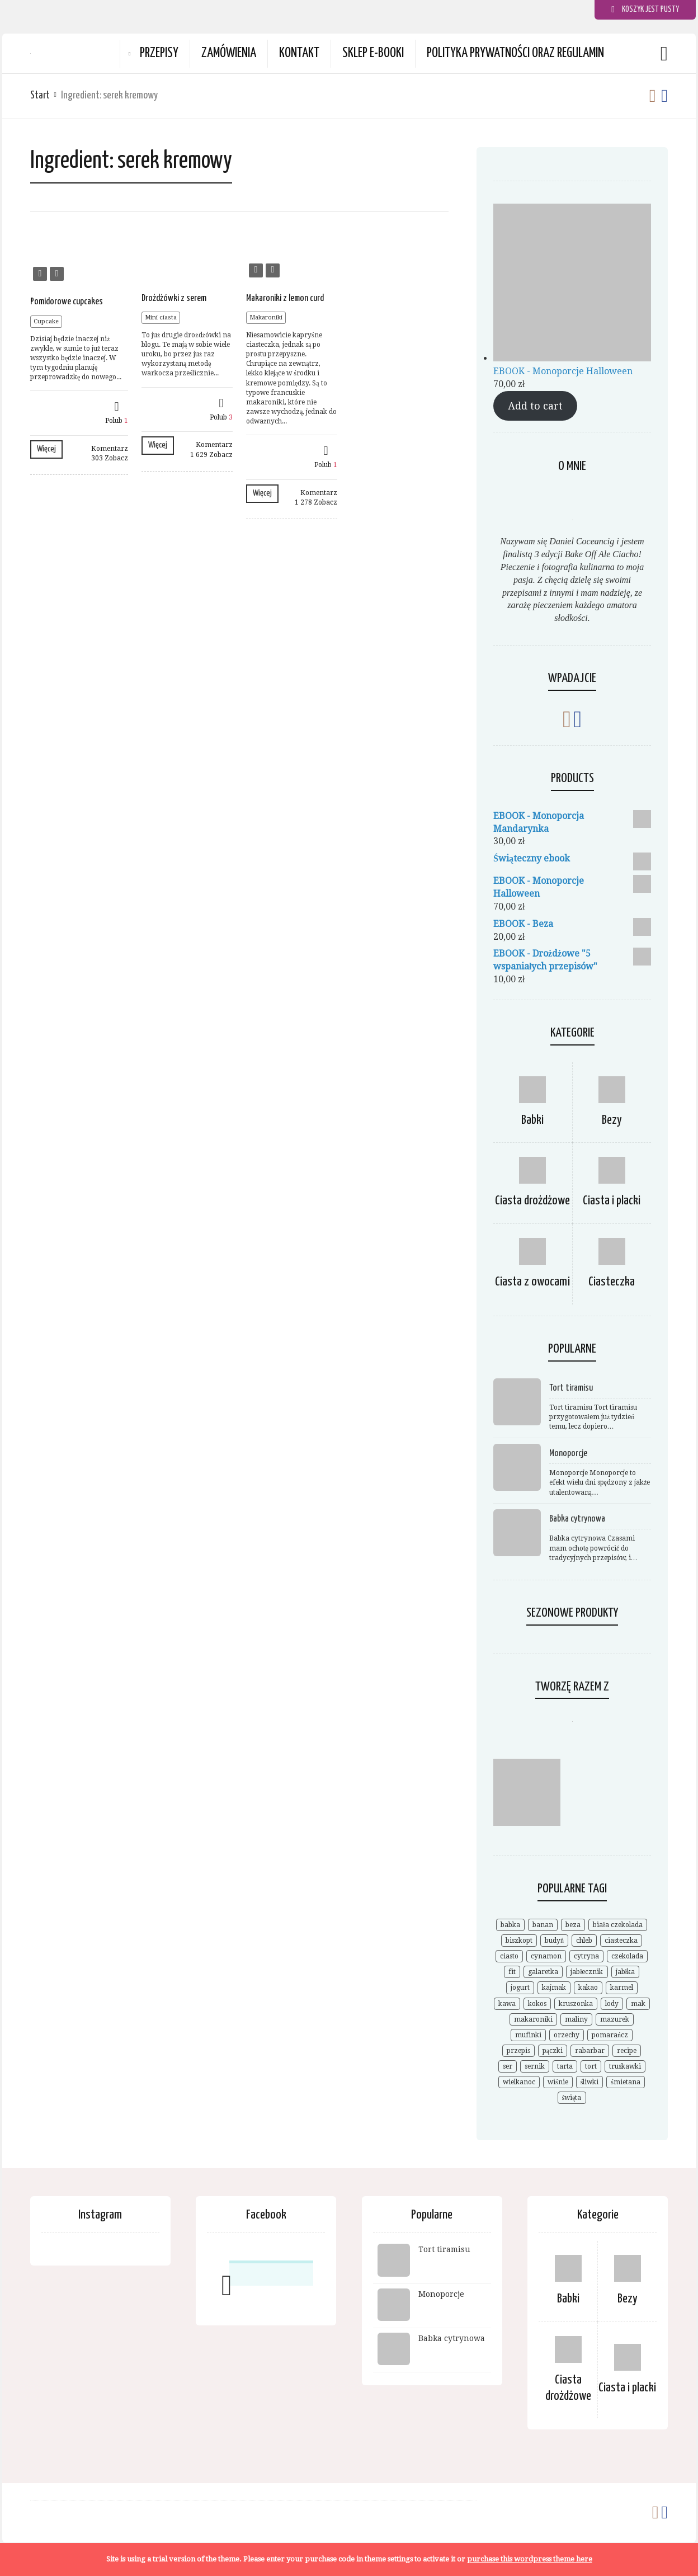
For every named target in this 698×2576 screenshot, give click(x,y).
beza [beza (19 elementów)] (573, 1925)
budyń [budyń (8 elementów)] (554, 1940)
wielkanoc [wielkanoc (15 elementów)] (519, 2082)
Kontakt (299, 53)
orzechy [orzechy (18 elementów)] (566, 2035)
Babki (532, 1120)
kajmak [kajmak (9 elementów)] (554, 1987)
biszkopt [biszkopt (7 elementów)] (519, 1940)
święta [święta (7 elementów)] (572, 2098)
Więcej (46, 449)
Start (40, 95)
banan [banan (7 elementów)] (542, 1925)
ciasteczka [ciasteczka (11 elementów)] (621, 1940)
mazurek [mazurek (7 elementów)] (614, 2019)
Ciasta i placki (611, 1200)
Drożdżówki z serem (174, 298)
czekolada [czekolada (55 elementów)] (627, 1956)
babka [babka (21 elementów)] (510, 1925)
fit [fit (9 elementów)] (512, 1972)
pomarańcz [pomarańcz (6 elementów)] (610, 2035)
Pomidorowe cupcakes (66, 302)
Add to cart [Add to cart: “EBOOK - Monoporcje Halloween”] (535, 406)
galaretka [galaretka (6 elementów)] (543, 1972)
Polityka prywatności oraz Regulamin (515, 53)
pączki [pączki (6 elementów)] (553, 2051)
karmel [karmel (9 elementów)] (621, 1987)
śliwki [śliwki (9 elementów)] (590, 2082)
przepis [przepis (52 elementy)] (518, 2051)
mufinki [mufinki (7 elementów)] (528, 2035)
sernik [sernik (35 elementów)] (535, 2066)
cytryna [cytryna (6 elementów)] (586, 1956)
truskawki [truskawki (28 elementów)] (625, 2066)
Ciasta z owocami (532, 1281)
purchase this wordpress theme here (529, 2559)
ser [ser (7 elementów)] (507, 2066)
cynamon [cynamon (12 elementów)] (546, 1956)
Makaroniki (265, 317)
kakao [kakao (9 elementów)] (588, 1987)
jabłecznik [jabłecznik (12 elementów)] (586, 1972)
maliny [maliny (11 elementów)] (576, 2019)
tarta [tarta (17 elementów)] (565, 2066)
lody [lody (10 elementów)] (612, 2004)
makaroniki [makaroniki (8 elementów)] (533, 2019)
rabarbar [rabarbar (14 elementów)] (590, 2051)
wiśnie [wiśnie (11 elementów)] (558, 2082)
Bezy (612, 1120)
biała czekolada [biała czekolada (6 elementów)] (617, 1925)
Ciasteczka (611, 1281)
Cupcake (46, 321)
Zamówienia (228, 53)
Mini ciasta (161, 317)
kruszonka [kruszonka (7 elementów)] (576, 2004)
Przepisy (159, 53)
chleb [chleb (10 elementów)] (584, 1940)
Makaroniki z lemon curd (285, 298)
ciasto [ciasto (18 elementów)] (509, 1956)
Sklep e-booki (373, 53)
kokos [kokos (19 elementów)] (537, 2004)
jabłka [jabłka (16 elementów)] (625, 1972)
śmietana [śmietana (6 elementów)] (625, 2082)
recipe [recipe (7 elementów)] (626, 2051)
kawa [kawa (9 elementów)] (507, 2004)
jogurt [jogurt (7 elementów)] (520, 1987)
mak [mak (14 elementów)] (638, 2004)
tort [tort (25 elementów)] (591, 2066)
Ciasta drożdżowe (532, 1200)
